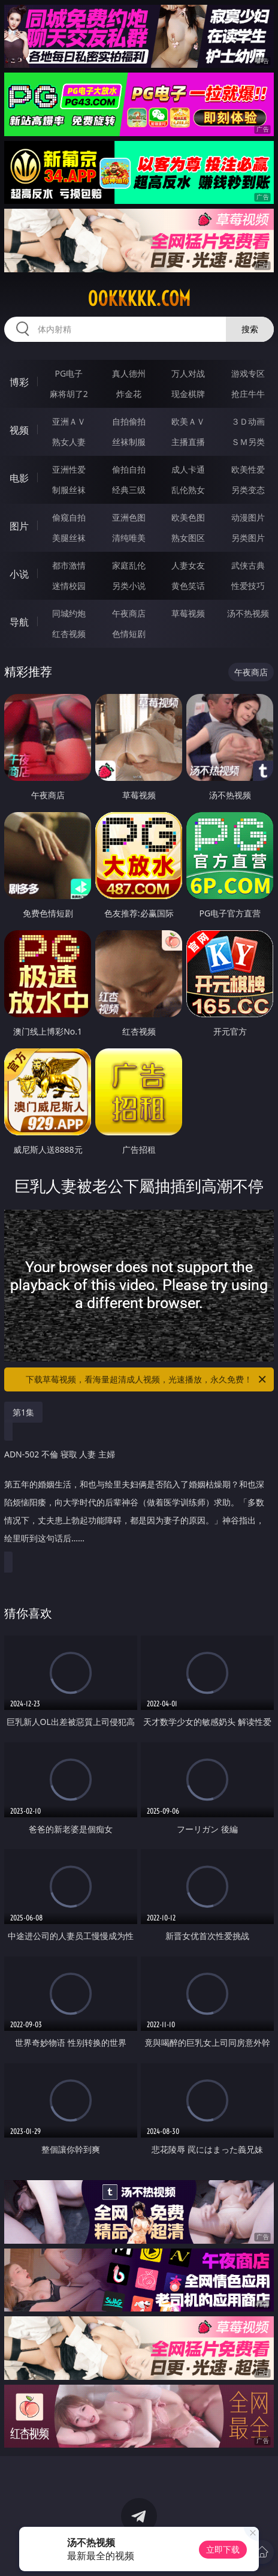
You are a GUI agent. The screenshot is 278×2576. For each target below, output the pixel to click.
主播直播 (188, 441)
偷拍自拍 (129, 469)
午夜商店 (129, 613)
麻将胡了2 (69, 393)
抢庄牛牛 (248, 393)
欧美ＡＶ (188, 421)
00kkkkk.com (139, 299)
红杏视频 (69, 633)
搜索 (249, 329)
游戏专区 (248, 373)
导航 (19, 622)
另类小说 (129, 585)
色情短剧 (129, 633)
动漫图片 (248, 517)
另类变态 (248, 489)
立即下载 (223, 2549)
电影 (19, 478)
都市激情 (69, 565)
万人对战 (188, 373)
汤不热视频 (248, 613)
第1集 (23, 1412)
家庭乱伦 (129, 565)
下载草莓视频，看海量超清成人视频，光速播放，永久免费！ (147, 1379)
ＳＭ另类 (248, 441)
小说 (19, 574)
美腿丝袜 (69, 537)
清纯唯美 (129, 537)
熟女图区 (188, 537)
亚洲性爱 (69, 469)
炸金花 (128, 393)
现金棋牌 (188, 393)
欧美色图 (188, 517)
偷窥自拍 (69, 517)
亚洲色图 (129, 517)
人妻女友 (188, 565)
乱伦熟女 (188, 489)
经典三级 (129, 489)
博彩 (19, 382)
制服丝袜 (69, 489)
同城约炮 (69, 613)
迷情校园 (69, 585)
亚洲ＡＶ (69, 421)
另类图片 (248, 537)
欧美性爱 (248, 469)
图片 (19, 526)
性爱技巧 (248, 585)
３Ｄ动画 (248, 421)
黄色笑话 (188, 585)
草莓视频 (188, 613)
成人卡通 (188, 469)
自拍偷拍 (129, 421)
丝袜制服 (129, 441)
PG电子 (69, 373)
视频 (19, 430)
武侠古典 (248, 565)
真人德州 (129, 373)
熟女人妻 (69, 441)
